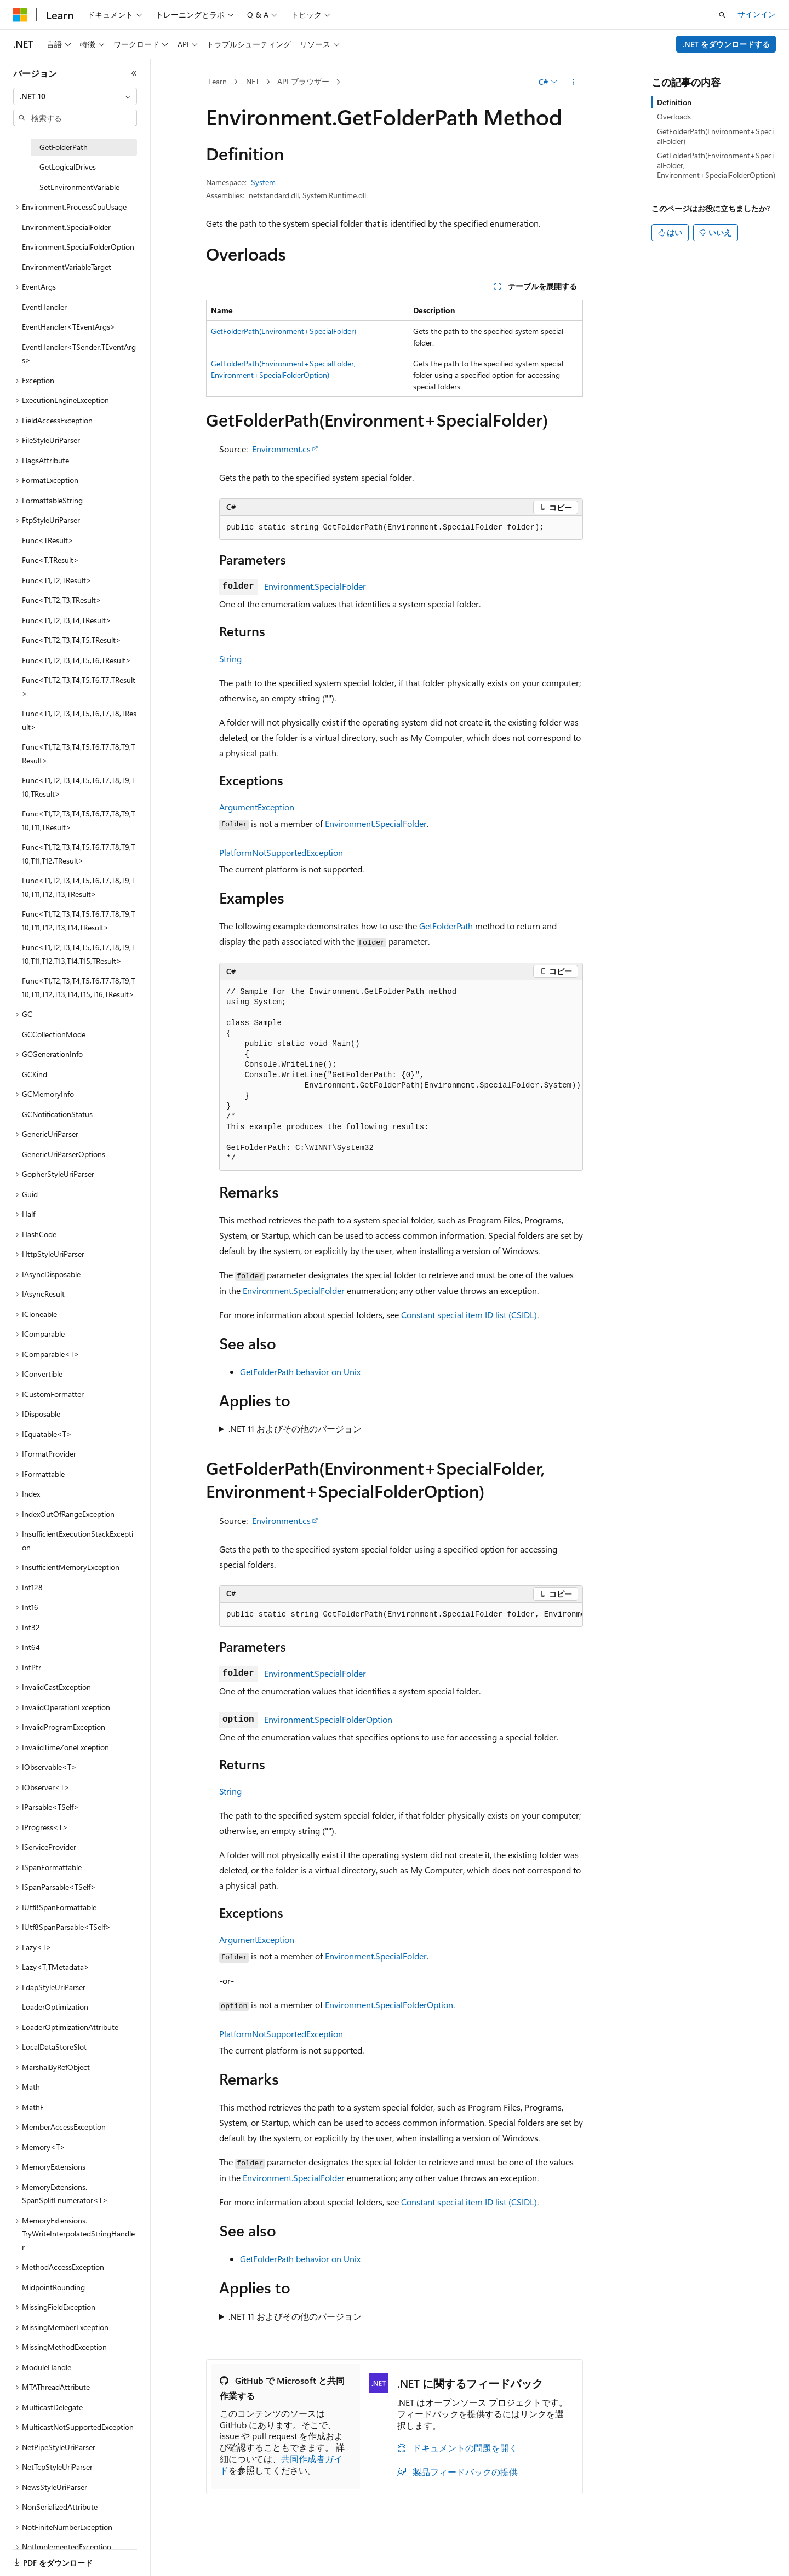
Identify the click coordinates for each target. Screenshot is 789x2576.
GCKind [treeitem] (34, 1074)
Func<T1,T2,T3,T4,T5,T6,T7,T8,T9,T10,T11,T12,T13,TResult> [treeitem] (78, 887)
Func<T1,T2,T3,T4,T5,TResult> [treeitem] (71, 640)
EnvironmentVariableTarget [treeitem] (66, 267)
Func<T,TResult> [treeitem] (50, 560)
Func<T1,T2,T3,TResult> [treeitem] (61, 600)
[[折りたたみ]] (134, 73)
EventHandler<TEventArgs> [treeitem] (69, 326)
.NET (251, 81)
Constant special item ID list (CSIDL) (469, 1314)
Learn (217, 81)
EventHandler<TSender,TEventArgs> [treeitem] (79, 354)
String (230, 658)
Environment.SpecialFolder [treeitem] (66, 227)
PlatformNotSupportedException (281, 852)
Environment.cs (281, 449)
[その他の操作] (573, 82)
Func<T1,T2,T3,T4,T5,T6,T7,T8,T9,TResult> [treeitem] (78, 753)
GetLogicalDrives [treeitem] (67, 167)
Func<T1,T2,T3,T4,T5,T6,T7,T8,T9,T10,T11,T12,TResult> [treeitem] (78, 854)
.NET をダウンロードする (726, 44)
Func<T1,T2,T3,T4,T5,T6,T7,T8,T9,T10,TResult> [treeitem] (78, 787)
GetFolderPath (446, 926)
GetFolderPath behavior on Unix (300, 1371)
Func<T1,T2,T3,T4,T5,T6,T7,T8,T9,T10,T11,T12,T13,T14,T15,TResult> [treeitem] (78, 954)
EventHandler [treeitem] (44, 307)
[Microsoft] (20, 15)
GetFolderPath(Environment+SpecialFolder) (283, 331)
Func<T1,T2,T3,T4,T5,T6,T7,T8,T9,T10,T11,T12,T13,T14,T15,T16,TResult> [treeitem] (78, 987)
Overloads (674, 116)
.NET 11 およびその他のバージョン (295, 1428)
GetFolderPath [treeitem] (63, 147)
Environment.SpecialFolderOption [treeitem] (78, 247)
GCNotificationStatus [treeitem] (57, 1114)
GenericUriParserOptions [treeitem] (63, 1154)
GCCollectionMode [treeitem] (53, 1034)
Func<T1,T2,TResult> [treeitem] (57, 580)
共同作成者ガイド (281, 2464)
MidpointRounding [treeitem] (53, 2287)
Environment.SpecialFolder (315, 586)
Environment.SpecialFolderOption (328, 1719)
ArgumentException (256, 807)
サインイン (756, 14)
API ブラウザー (303, 81)
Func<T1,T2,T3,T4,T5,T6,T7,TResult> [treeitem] (78, 687)
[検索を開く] (722, 15)
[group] (401, 1075)
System (263, 182)
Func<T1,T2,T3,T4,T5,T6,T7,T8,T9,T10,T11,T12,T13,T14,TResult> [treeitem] (78, 921)
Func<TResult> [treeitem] (47, 540)
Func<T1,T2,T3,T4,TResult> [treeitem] (66, 620)
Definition (674, 102)
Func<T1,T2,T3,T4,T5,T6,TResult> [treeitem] (76, 660)
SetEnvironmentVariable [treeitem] (79, 187)
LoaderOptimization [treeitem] (55, 2007)
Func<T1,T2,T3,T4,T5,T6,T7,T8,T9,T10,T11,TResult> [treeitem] (78, 820)
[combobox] (75, 96)
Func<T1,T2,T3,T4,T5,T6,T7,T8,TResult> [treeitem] (79, 720)
